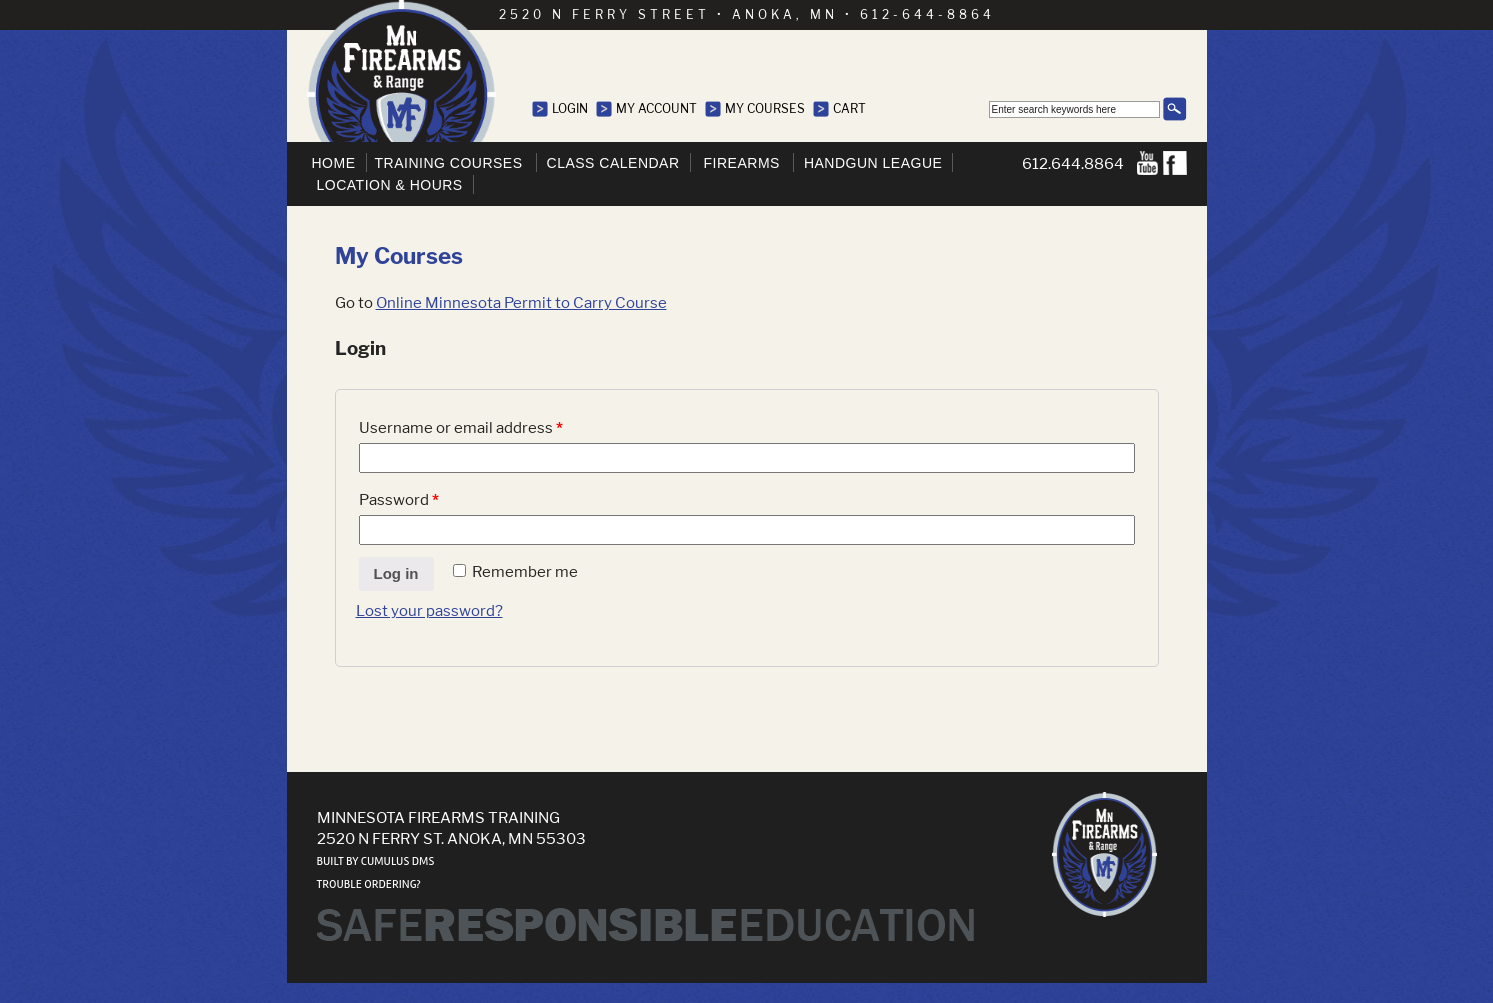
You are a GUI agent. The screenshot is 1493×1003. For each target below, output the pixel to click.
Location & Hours (390, 185)
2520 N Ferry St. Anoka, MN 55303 (451, 838)
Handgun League (873, 163)
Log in (396, 573)
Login (570, 108)
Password (399, 499)
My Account (656, 108)
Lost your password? (429, 610)
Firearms (742, 163)
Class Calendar (613, 163)
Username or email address (461, 427)
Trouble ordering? (369, 884)
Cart (849, 108)
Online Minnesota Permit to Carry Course (521, 302)
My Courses (765, 108)
